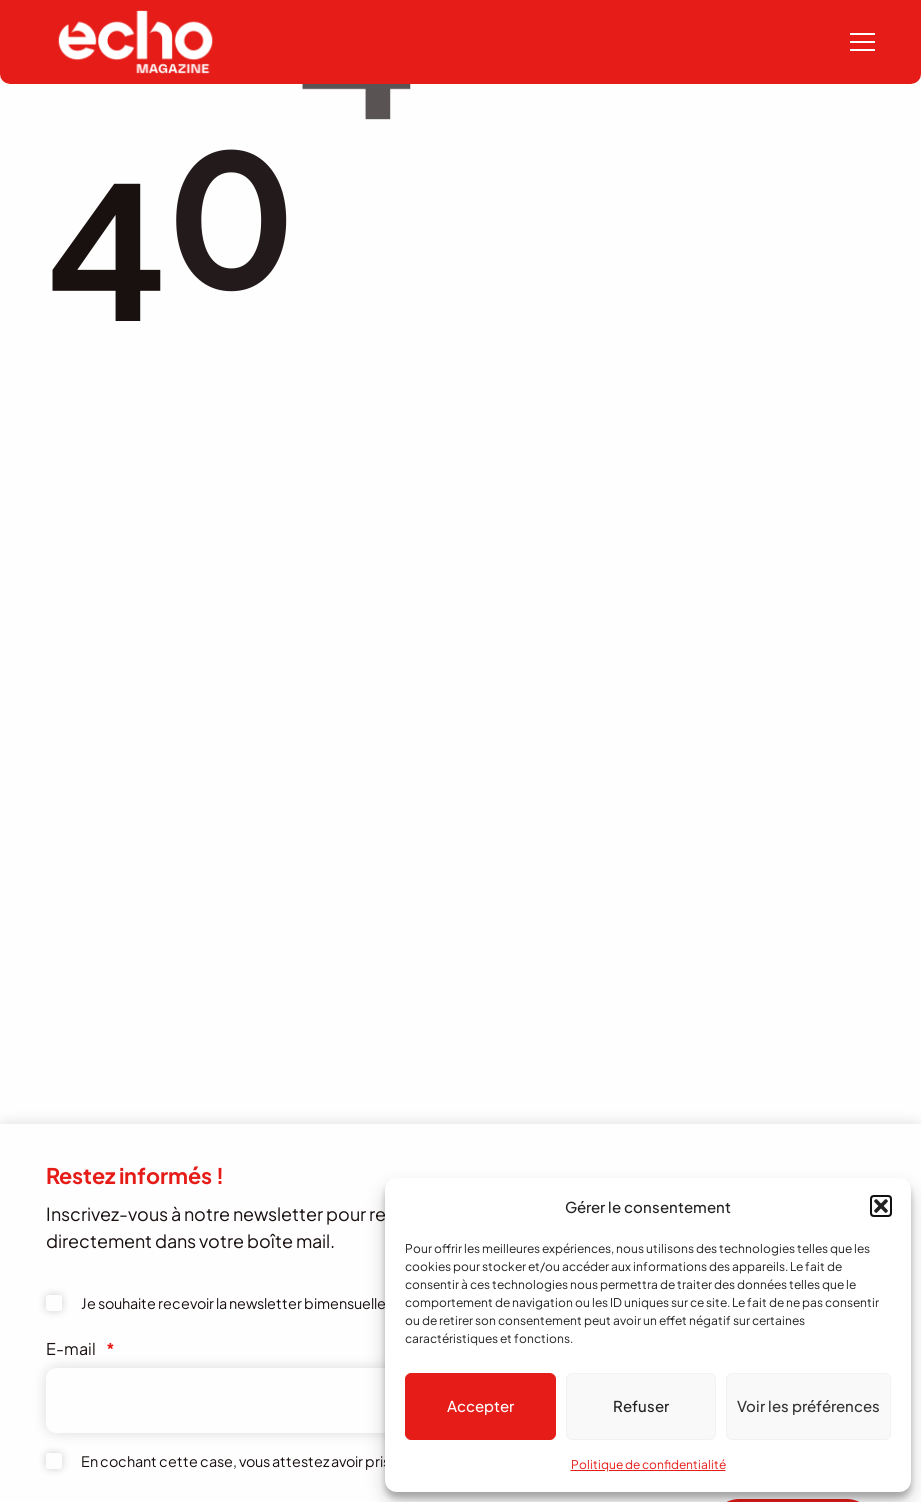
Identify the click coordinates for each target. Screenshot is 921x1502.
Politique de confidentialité (648, 1464)
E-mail (80, 1348)
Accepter (480, 1405)
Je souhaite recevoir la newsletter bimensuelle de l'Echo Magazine (299, 1303)
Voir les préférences (808, 1405)
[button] (881, 1206)
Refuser (641, 1405)
